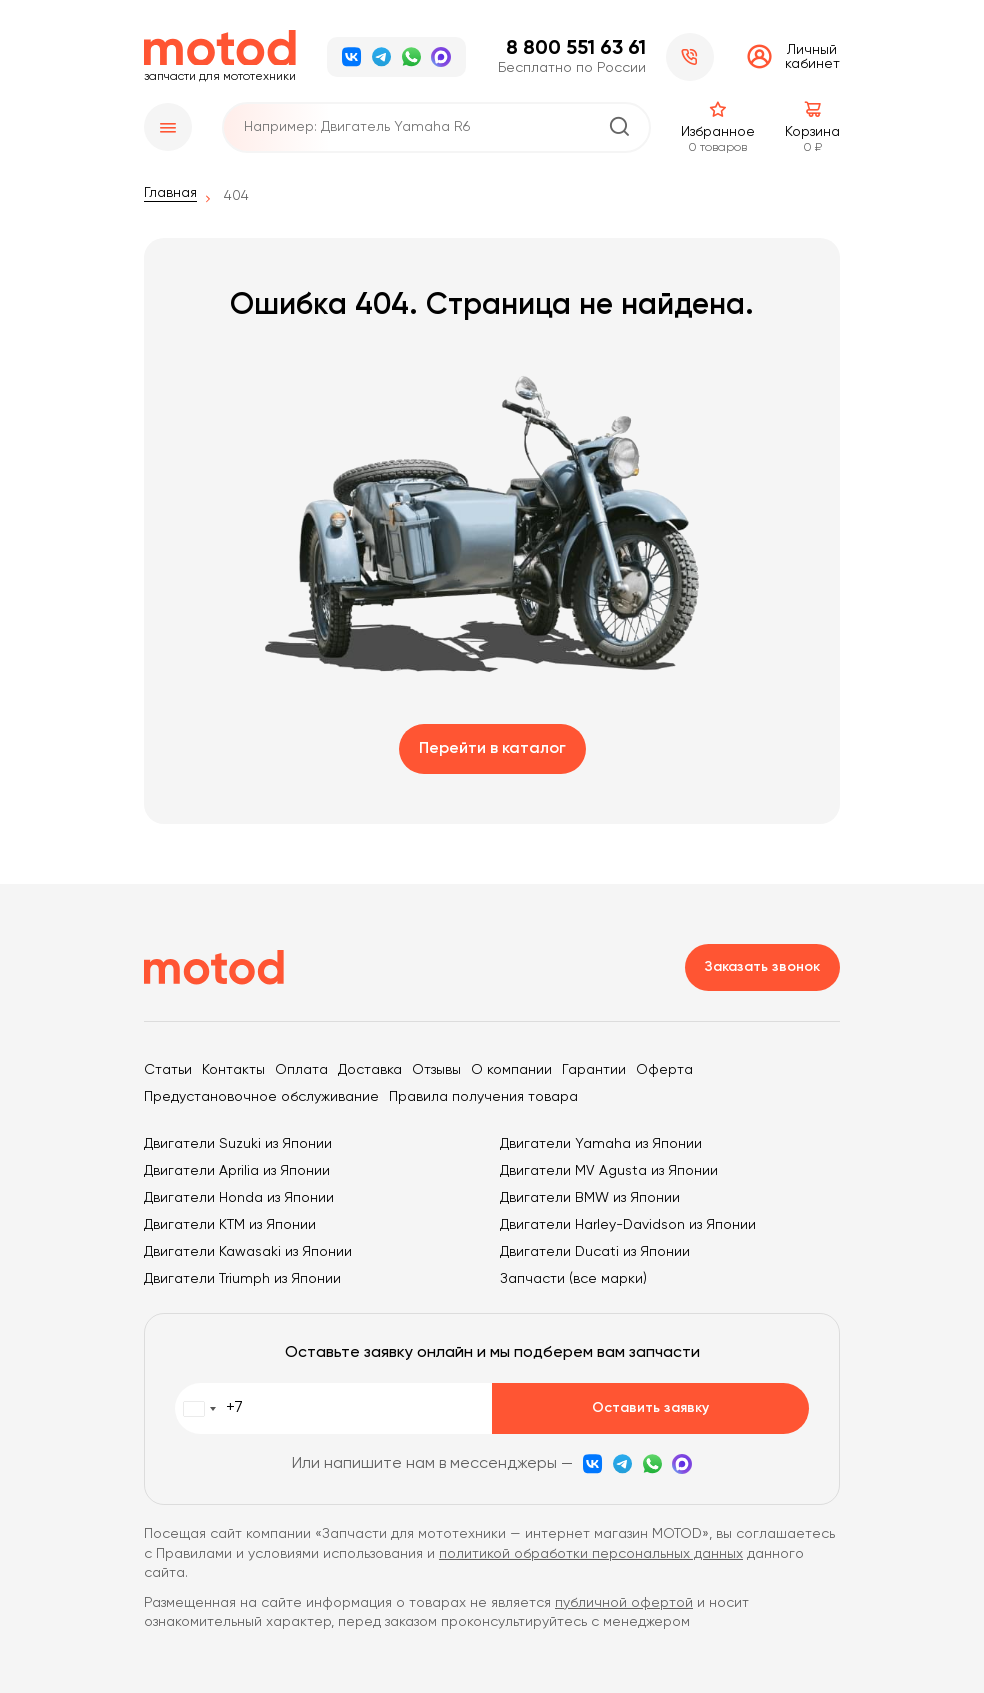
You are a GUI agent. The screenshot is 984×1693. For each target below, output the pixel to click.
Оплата (301, 1070)
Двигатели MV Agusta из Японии (609, 1171)
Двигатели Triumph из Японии (242, 1279)
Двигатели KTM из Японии (230, 1225)
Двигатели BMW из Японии (590, 1198)
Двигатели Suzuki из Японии (238, 1144)
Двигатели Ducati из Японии (595, 1252)
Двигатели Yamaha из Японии (601, 1144)
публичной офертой (624, 1603)
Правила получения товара (483, 1097)
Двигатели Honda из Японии (239, 1198)
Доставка (370, 1070)
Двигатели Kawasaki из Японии (248, 1252)
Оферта (664, 1070)
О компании (511, 1070)
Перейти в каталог (492, 749)
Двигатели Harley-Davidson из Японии (628, 1225)
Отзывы (436, 1070)
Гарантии (594, 1070)
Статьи (168, 1070)
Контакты (233, 1070)
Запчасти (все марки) (573, 1279)
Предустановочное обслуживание (261, 1097)
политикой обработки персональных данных (591, 1554)
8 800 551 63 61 (576, 49)
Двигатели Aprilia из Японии (237, 1171)
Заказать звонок (762, 967)
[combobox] (209, 1408)
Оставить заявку (650, 1408)
